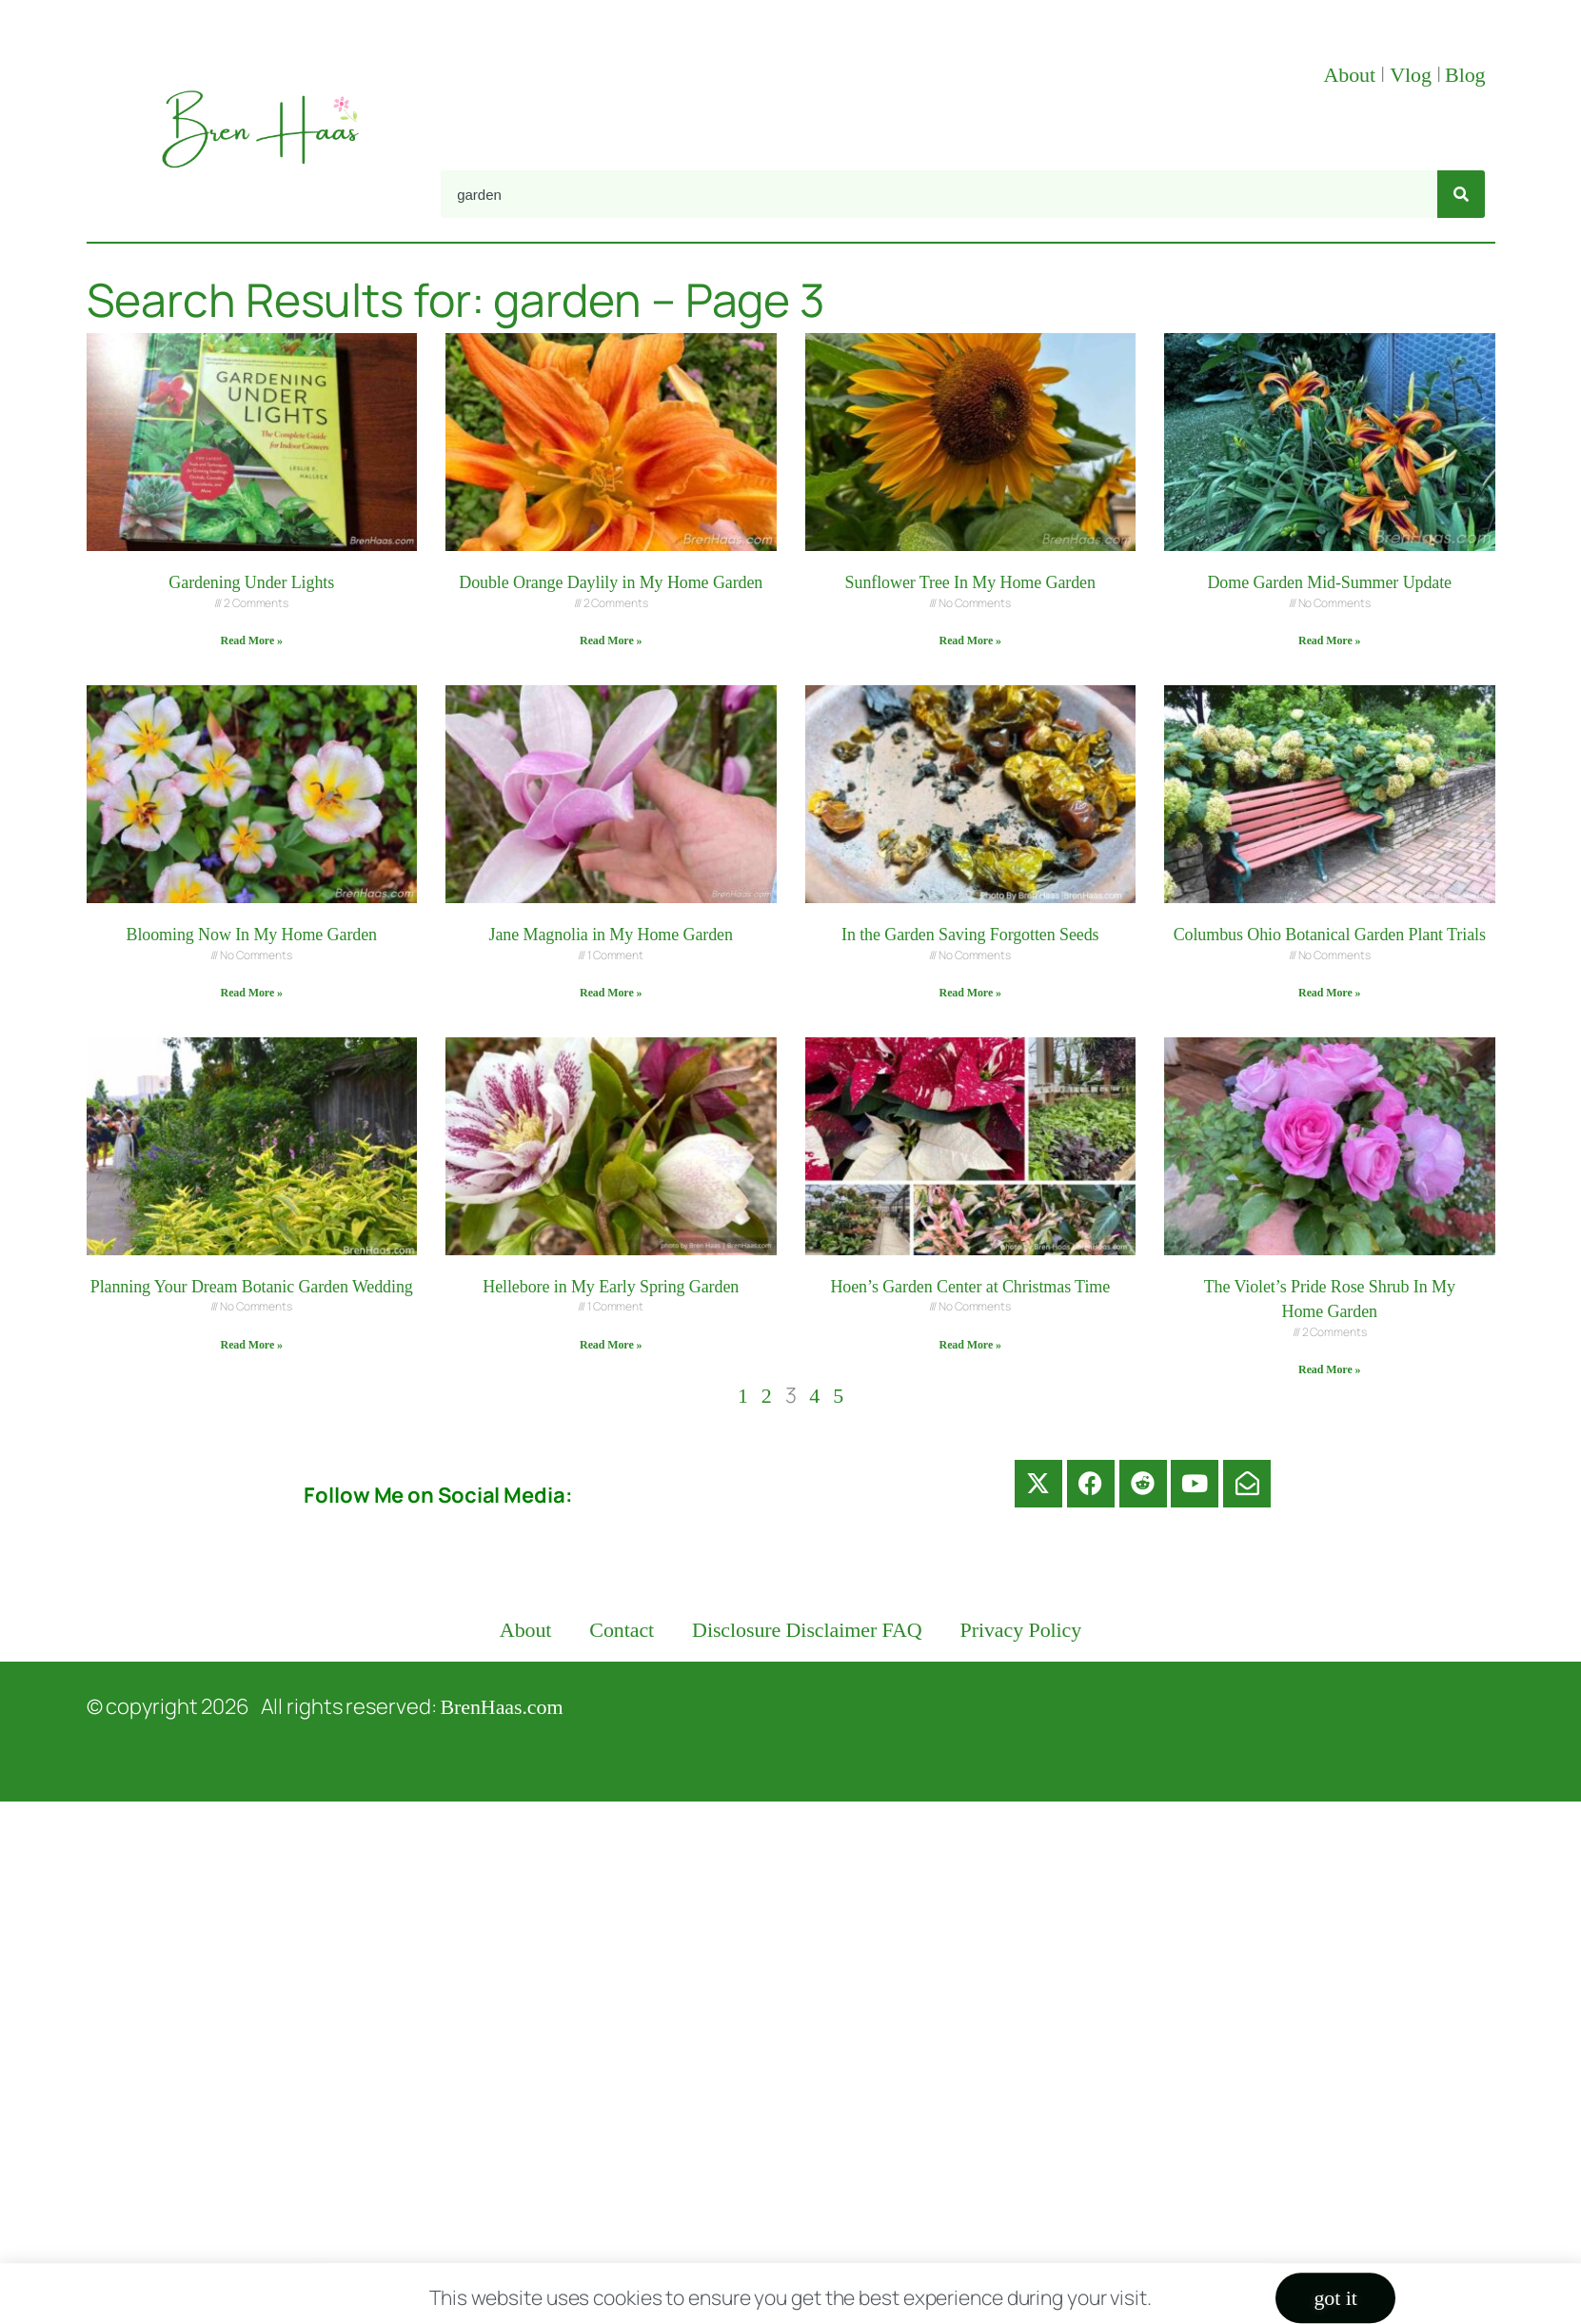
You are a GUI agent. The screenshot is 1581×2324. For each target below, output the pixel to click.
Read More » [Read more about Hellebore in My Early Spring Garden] (611, 1344)
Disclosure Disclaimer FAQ (807, 1630)
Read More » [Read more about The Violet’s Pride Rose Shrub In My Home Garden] (1329, 1369)
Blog (1465, 75)
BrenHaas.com (502, 1707)
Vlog (1413, 75)
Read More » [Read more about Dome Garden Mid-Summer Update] (1329, 640)
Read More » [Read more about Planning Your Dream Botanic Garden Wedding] (252, 1344)
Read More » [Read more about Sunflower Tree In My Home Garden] (970, 640)
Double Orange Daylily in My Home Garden (610, 582)
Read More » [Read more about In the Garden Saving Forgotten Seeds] (970, 992)
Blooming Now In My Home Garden (252, 934)
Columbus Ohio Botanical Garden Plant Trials (1330, 934)
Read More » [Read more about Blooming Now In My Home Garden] (252, 992)
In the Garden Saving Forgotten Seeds (970, 934)
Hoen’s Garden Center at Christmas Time (970, 1286)
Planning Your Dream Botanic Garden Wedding (251, 1286)
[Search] (1461, 194)
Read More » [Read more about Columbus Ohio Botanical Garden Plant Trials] (1329, 992)
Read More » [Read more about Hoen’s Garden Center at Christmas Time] (970, 1344)
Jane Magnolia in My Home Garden (611, 934)
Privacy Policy (1021, 1630)
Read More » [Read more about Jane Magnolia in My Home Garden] (611, 992)
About (1351, 75)
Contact (621, 1630)
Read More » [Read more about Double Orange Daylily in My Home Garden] (611, 640)
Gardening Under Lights (251, 582)
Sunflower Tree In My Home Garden (970, 582)
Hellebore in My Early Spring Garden (611, 1286)
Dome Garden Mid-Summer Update (1329, 582)
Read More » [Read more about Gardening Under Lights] (252, 640)
